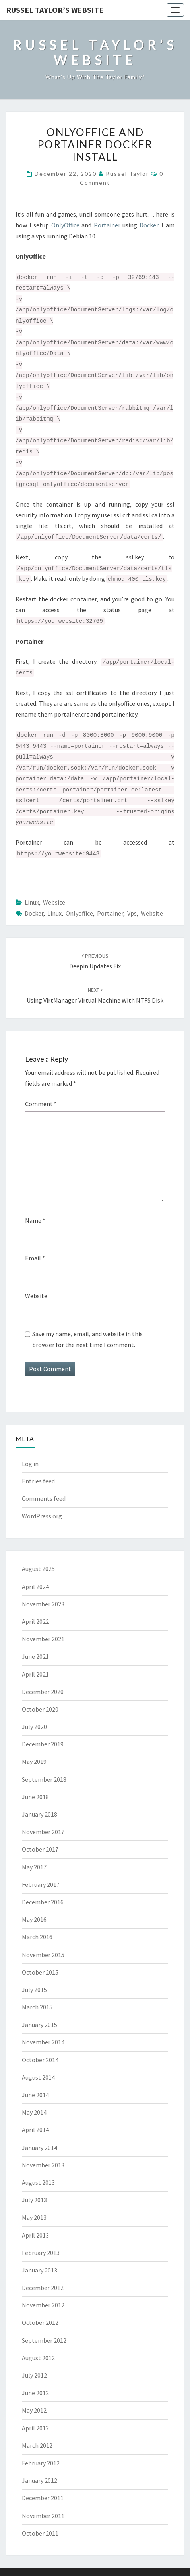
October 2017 (40, 1849)
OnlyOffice (65, 225)
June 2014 (35, 2095)
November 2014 (43, 2042)
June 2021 (35, 1656)
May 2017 (34, 1867)
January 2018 (39, 1814)
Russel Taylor (127, 173)
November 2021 (43, 1639)
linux (54, 913)
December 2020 (43, 1692)
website (152, 913)
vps (132, 913)
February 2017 (41, 1884)
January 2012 (39, 2480)
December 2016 (43, 1902)
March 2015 (37, 2007)
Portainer (107, 225)
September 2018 (44, 1779)
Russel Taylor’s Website (54, 10)
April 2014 (35, 2130)
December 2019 (43, 1744)
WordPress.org (42, 1516)
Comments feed (44, 1498)
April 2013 (35, 2235)
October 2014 (40, 2060)
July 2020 (34, 1727)
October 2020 (40, 1709)
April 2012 (35, 2428)
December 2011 (43, 2498)
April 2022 (35, 1621)
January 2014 (39, 2147)
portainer (110, 913)
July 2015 (34, 1990)
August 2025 (38, 1569)
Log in (30, 1464)
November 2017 (43, 1832)
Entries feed (38, 1481)
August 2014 (38, 2077)
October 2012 (40, 2322)
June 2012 (35, 2393)
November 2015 (43, 1955)
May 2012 (34, 2410)
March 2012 (37, 2445)
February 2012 (41, 2463)
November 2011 (43, 2516)
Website (54, 902)
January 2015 (39, 2025)
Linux (32, 902)
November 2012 (43, 2305)
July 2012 (34, 2375)
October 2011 (40, 2533)
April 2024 (35, 1587)
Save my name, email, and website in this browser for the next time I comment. (87, 1339)
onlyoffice (79, 913)
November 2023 (43, 1604)
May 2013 (34, 2217)
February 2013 (41, 2253)
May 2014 (34, 2112)
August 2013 (38, 2182)
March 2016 (37, 1937)
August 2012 (38, 2358)
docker (34, 913)
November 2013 (43, 2165)
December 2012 (43, 2288)
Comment (41, 1104)
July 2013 (34, 2200)
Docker (149, 225)
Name (35, 1220)
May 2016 (34, 1919)
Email (35, 1258)
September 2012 (44, 2340)
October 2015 (40, 1972)
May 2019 (34, 1761)
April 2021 (35, 1674)
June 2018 (35, 1797)
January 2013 (39, 2270)
